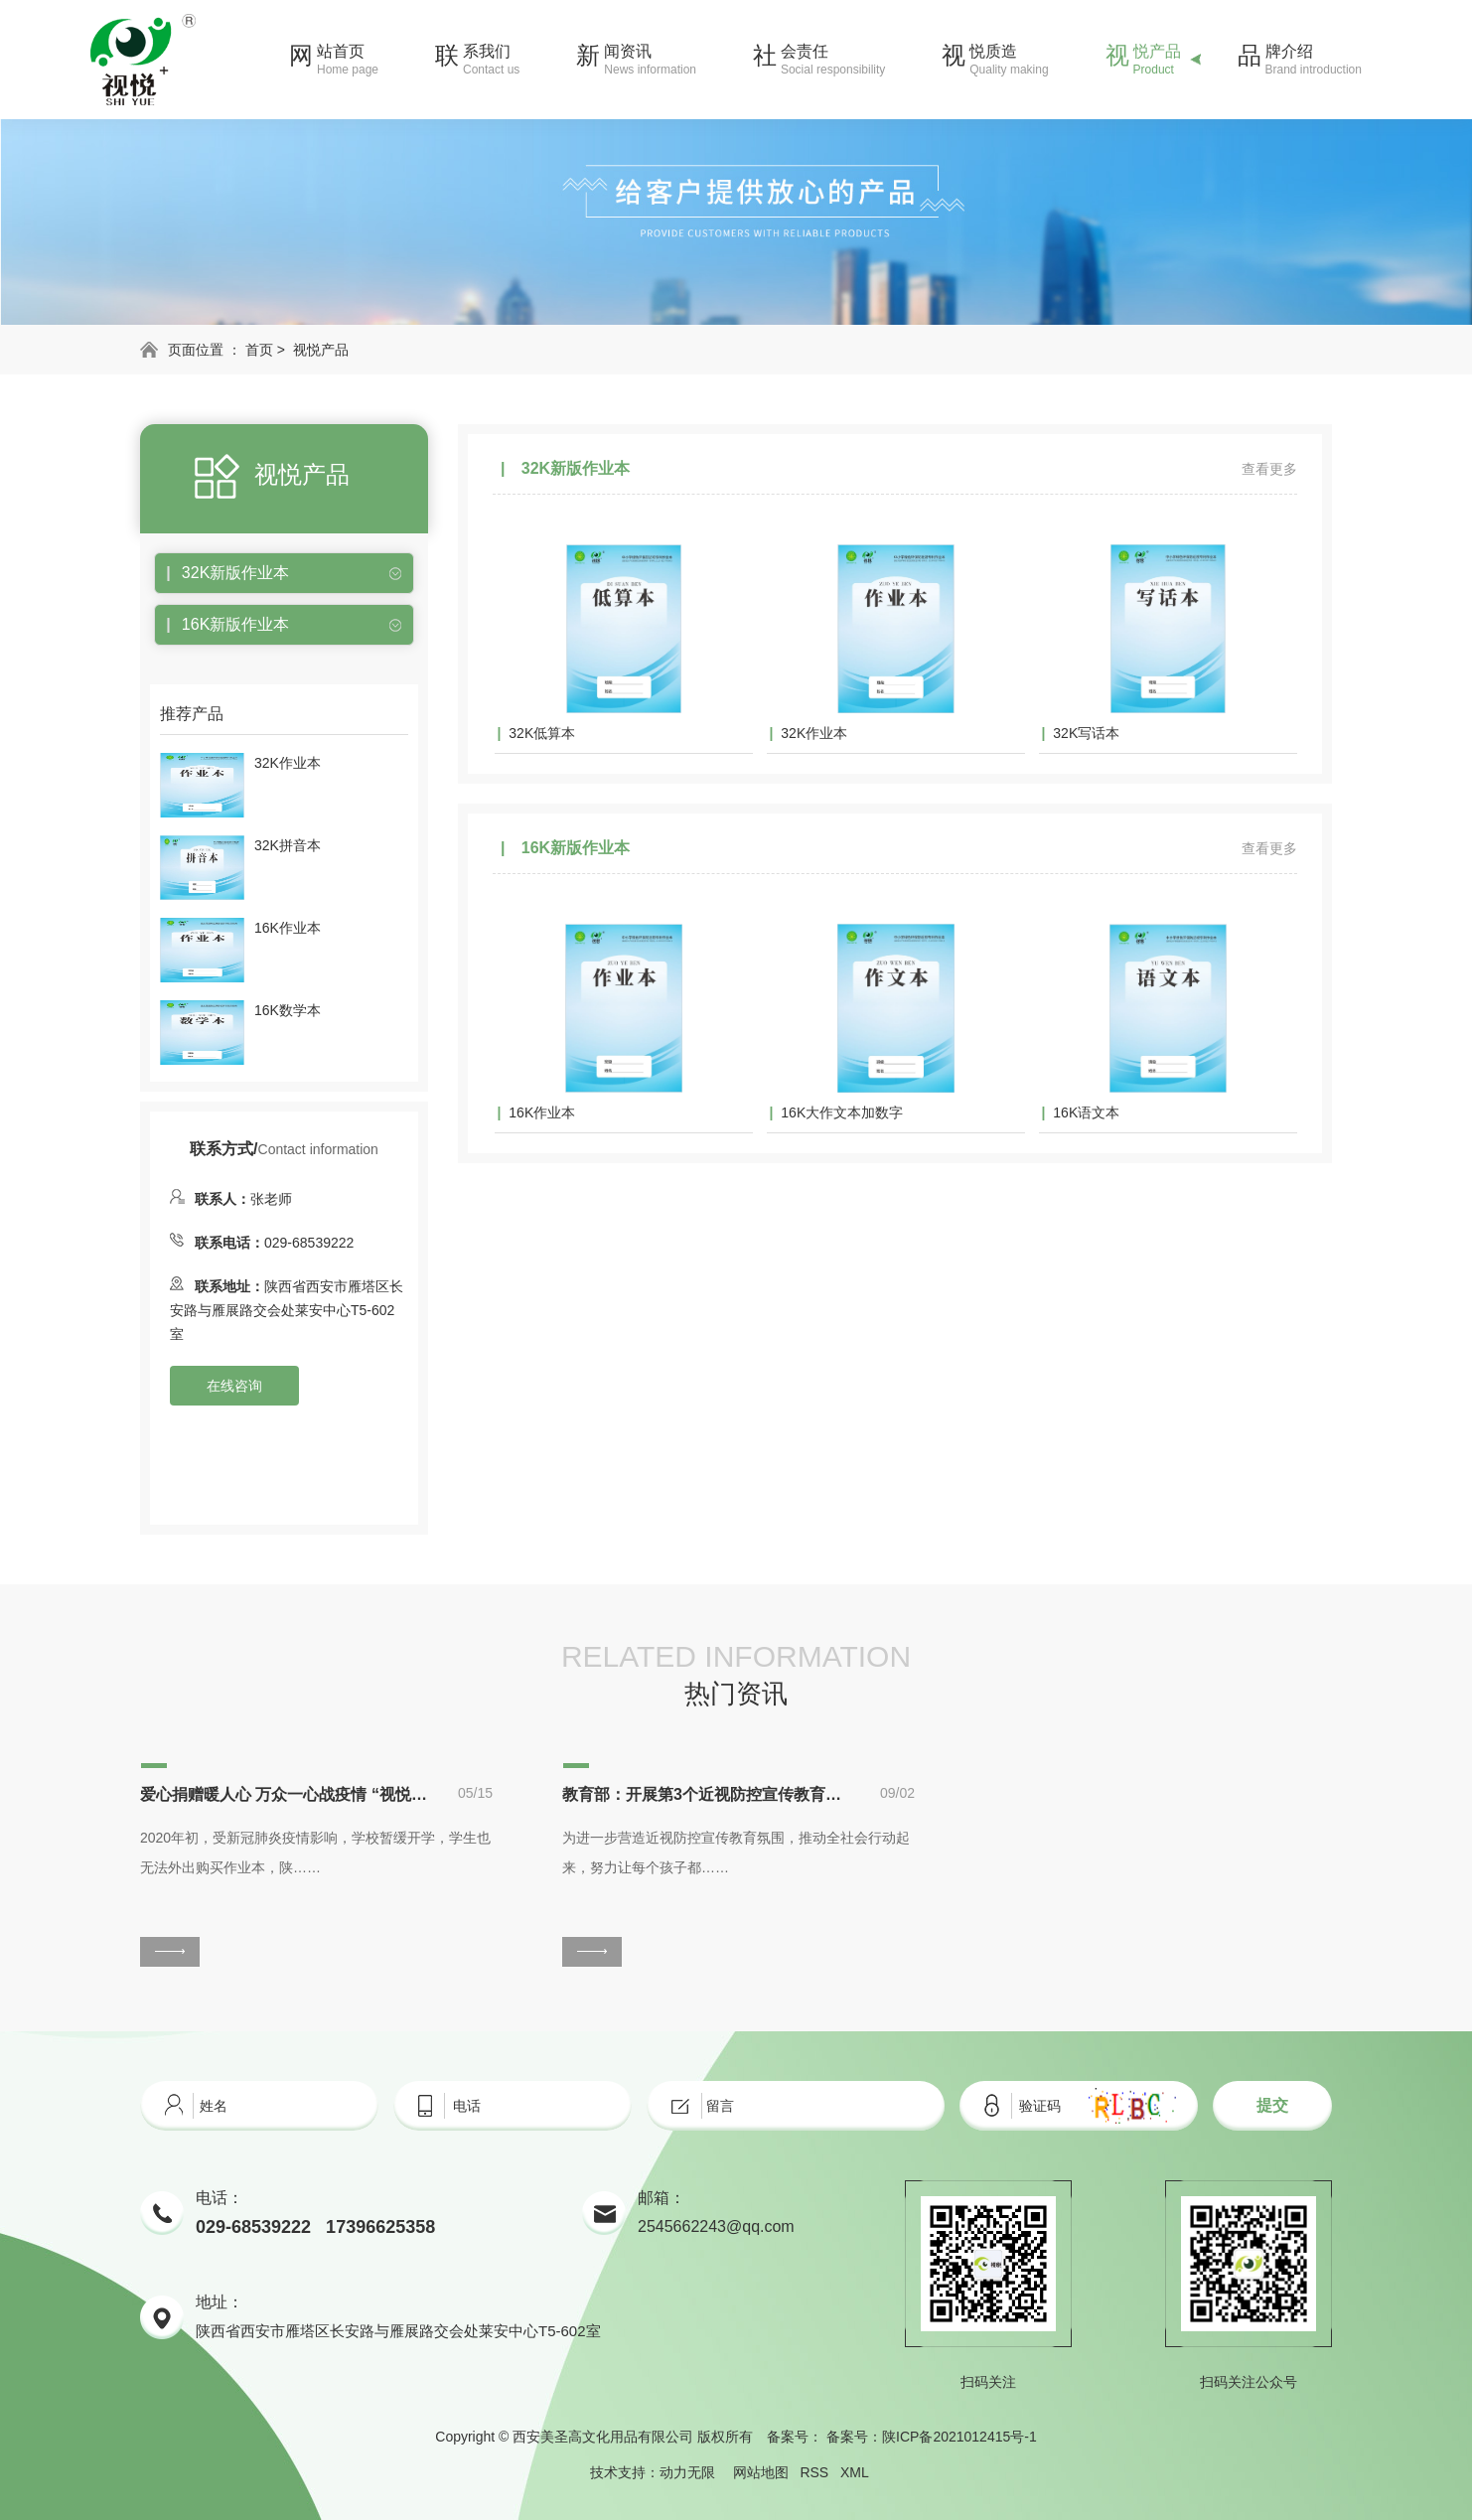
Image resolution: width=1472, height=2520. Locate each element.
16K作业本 (287, 928)
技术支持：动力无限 (652, 2472)
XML (854, 2472)
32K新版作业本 (235, 572)
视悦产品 (321, 350)
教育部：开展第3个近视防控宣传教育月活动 (706, 1794)
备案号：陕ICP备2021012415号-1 (931, 2437)
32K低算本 (542, 733)
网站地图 (761, 2472)
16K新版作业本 (235, 624)
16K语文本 (1086, 1112)
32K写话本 (1086, 733)
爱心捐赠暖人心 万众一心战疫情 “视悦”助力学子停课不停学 (284, 1794)
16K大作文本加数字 (842, 1112)
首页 (259, 350)
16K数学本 (287, 1010)
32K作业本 (287, 763)
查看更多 (1269, 469)
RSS (814, 2472)
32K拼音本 (287, 845)
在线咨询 (234, 1386)
